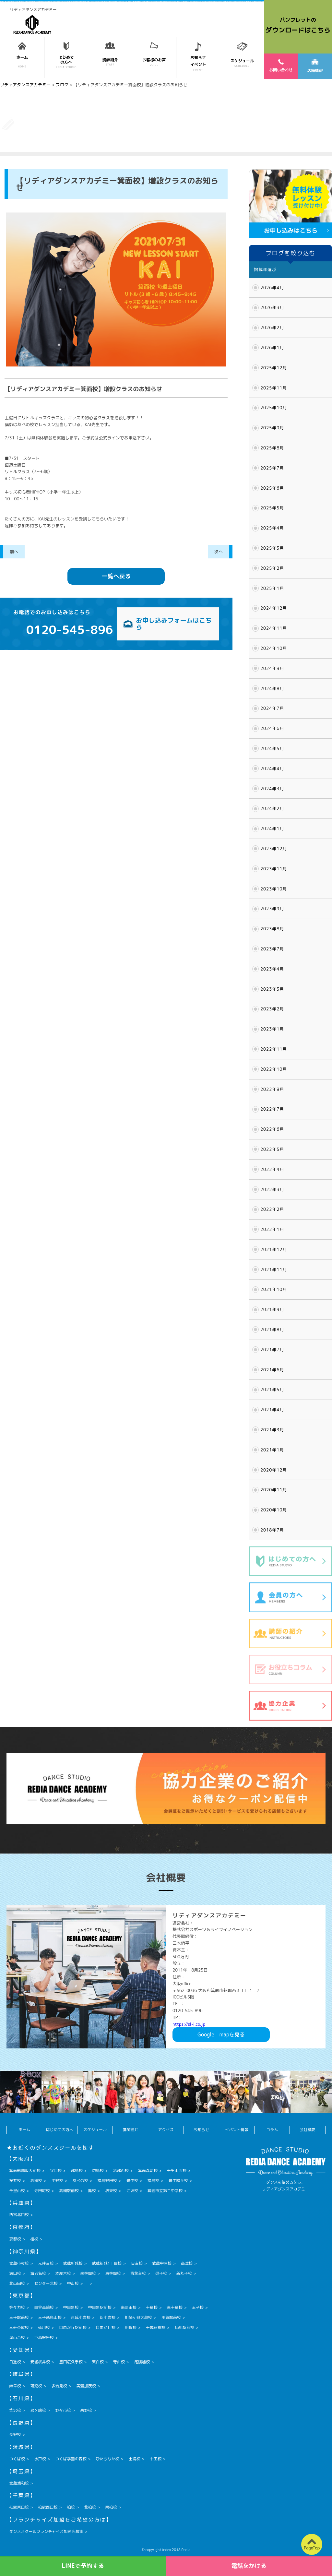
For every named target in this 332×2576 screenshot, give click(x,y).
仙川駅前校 (184, 2327)
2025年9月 (272, 428)
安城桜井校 (40, 2362)
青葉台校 (138, 2273)
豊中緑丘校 (178, 2180)
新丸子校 (184, 2273)
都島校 (77, 2170)
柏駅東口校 (19, 2507)
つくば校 (17, 2459)
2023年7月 (272, 949)
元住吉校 (46, 2263)
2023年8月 (272, 929)
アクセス (166, 2129)
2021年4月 (272, 1410)
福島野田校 (107, 2180)
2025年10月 (273, 408)
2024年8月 (272, 688)
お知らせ (201, 2129)
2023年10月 (273, 889)
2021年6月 (272, 1370)
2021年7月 (272, 1350)
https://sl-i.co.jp (188, 2024)
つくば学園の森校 (71, 2459)
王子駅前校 (19, 2317)
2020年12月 (273, 1470)
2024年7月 (272, 708)
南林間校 (88, 2273)
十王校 (155, 2459)
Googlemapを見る (221, 2034)
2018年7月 (272, 1530)
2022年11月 (273, 1049)
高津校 (187, 2263)
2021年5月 (272, 1389)
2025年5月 (272, 508)
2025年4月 (272, 528)
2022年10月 (273, 1069)
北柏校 (90, 2507)
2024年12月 (273, 608)
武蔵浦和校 (19, 2483)
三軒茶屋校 (19, 2327)
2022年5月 (272, 1149)
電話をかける (249, 2566)
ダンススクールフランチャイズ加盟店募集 (46, 2531)
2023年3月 (272, 989)
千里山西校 (176, 2170)
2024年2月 (272, 808)
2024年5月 (272, 748)
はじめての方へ (59, 2129)
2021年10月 (273, 1289)
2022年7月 (272, 1109)
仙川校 (44, 2327)
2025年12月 (273, 368)
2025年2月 (272, 568)
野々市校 (63, 2410)
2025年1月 (272, 588)
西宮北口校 (19, 2214)
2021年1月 (272, 1450)
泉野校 (86, 2410)
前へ (14, 552)
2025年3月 (272, 548)
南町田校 (128, 2307)
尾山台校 (17, 2337)
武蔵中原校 (162, 2263)
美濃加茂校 (86, 2386)
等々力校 (17, 2307)
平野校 (57, 2180)
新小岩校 (107, 2317)
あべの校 (80, 2180)
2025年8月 (272, 448)
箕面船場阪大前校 (24, 2170)
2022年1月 (272, 1229)
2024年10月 (273, 648)
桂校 (34, 2239)
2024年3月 (272, 789)
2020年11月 (273, 1490)
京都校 (15, 2239)
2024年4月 (272, 768)
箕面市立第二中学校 (165, 2190)
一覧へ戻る (116, 576)
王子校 (198, 2307)
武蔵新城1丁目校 (107, 2263)
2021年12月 (273, 1249)
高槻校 (36, 2180)
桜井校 (15, 2180)
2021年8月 (272, 1329)
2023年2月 (272, 1009)
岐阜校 (15, 2386)
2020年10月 (273, 1510)
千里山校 (17, 2190)
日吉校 (137, 2263)
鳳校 (92, 2190)
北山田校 (17, 2283)
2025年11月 (273, 388)
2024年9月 (272, 668)
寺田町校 (42, 2190)
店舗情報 (315, 66)
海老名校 (38, 2273)
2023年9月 (272, 909)
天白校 (98, 2362)
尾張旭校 (142, 2362)
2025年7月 (272, 468)
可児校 (36, 2386)
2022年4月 (272, 1169)
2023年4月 (272, 969)
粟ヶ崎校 (38, 2410)
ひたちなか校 (107, 2459)
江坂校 (132, 2190)
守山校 (119, 2362)
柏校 (71, 2507)
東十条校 (175, 2307)
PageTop (312, 2548)
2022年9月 (272, 1089)
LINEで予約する (83, 2566)
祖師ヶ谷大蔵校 (138, 2317)
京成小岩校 (80, 2317)
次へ (218, 552)
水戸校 (40, 2459)
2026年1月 (272, 348)
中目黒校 (71, 2307)
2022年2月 (272, 1209)
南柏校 (111, 2507)
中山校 (73, 2283)
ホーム (24, 2129)
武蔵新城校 (73, 2263)
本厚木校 (63, 2273)
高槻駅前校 (69, 2190)
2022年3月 (272, 1189)
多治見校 (59, 2386)
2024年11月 (273, 628)
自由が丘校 (105, 2327)
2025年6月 (272, 488)
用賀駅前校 (171, 2317)
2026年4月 (272, 288)
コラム (272, 2129)
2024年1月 (272, 828)
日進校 (15, 2362)
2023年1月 (272, 1029)
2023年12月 (273, 849)
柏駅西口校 (48, 2507)
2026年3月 (272, 307)
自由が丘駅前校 (73, 2327)
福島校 (153, 2180)
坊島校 (98, 2170)
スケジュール (95, 2129)
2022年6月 (272, 1129)
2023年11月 (273, 869)
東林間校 (113, 2273)
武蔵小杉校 (19, 2263)
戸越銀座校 (44, 2337)
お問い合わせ (280, 65)
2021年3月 (272, 1430)
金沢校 (15, 2410)
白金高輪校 (44, 2307)
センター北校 (46, 2283)
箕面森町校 (148, 2170)
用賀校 (130, 2327)
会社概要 (307, 2129)
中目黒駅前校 (100, 2307)
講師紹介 (130, 2129)
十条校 (152, 2307)
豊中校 (132, 2180)
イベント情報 (236, 2129)
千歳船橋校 (155, 2327)
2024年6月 (272, 728)
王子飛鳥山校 (50, 2317)
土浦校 (134, 2459)
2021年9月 (272, 1309)
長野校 (15, 2434)
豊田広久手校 (71, 2362)
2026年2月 (272, 327)
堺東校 (111, 2190)
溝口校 (15, 2273)
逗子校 (161, 2273)
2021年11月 (273, 1269)
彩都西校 (121, 2170)
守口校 (56, 2170)
